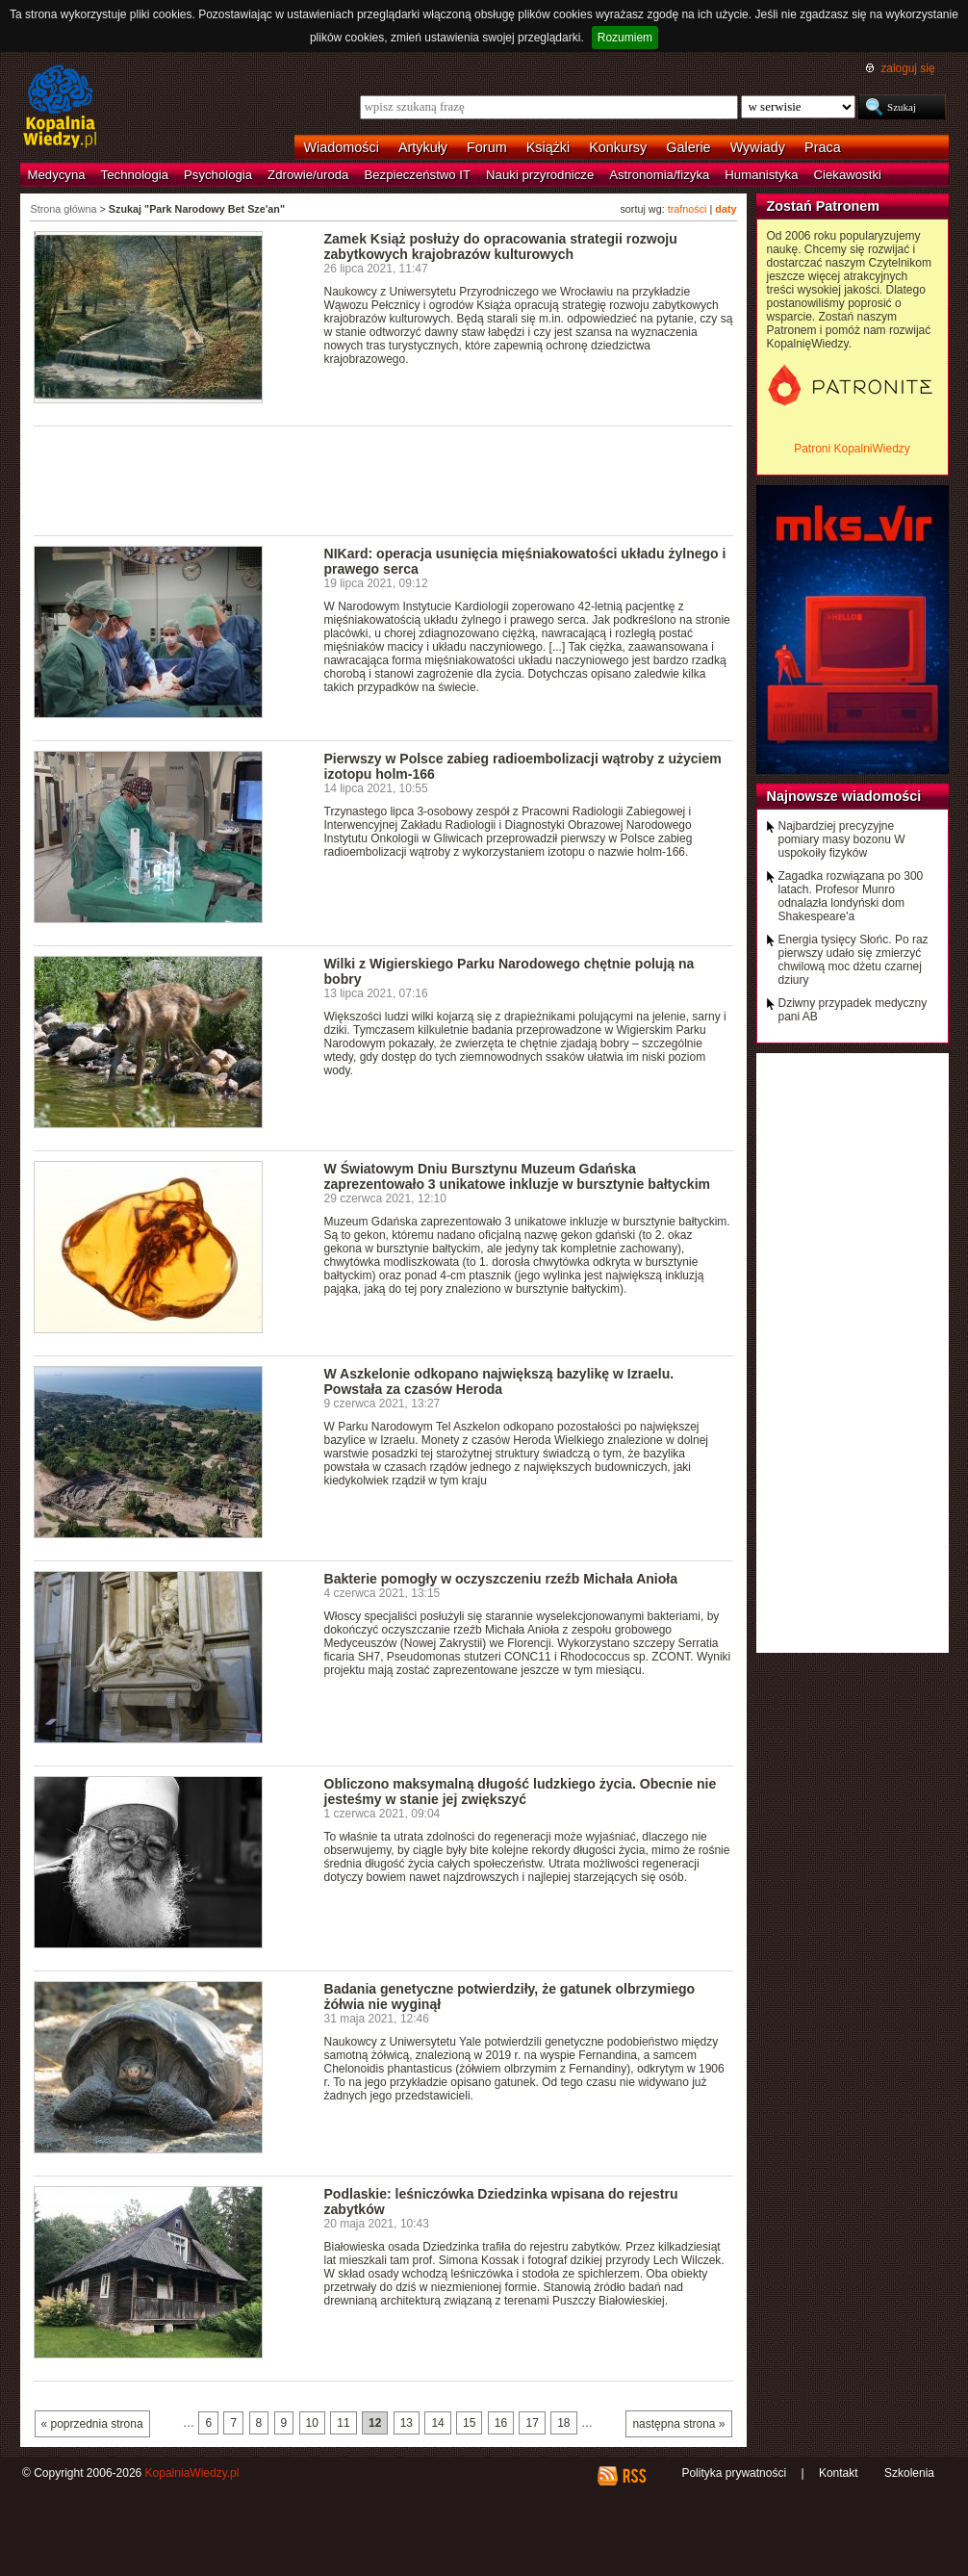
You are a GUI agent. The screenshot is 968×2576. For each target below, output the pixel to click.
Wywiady (757, 147)
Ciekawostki (847, 174)
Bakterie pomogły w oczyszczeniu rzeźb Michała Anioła (501, 1578)
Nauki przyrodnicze (540, 174)
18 (563, 2423)
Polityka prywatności (733, 2473)
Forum (487, 147)
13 (406, 2423)
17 (531, 2423)
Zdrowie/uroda (307, 174)
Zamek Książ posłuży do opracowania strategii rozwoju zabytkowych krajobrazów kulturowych (500, 246)
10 (312, 2423)
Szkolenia (909, 2473)
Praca (822, 147)
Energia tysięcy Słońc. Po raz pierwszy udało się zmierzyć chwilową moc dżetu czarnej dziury (853, 960)
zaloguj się (907, 68)
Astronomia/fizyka (659, 174)
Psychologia (218, 174)
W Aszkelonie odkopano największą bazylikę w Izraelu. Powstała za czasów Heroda (499, 1381)
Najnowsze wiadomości (844, 796)
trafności (687, 209)
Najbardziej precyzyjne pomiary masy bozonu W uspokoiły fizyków (841, 839)
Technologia (134, 174)
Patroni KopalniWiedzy (852, 448)
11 (343, 2423)
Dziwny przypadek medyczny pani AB (853, 1009)
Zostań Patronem (823, 206)
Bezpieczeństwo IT (417, 174)
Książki (548, 147)
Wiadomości (341, 147)
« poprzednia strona (92, 2424)
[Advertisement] (384, 479)
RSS (634, 2476)
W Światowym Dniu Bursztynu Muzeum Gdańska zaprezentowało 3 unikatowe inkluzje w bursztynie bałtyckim (517, 1176)
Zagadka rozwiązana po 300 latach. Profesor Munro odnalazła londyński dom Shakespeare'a (851, 896)
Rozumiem (625, 37)
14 (437, 2423)
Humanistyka (761, 174)
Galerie (688, 147)
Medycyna (57, 174)
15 (469, 2423)
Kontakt (838, 2473)
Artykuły (422, 147)
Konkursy (618, 147)
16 (501, 2423)
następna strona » (678, 2424)
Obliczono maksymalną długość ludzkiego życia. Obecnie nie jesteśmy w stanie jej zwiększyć (520, 1791)
